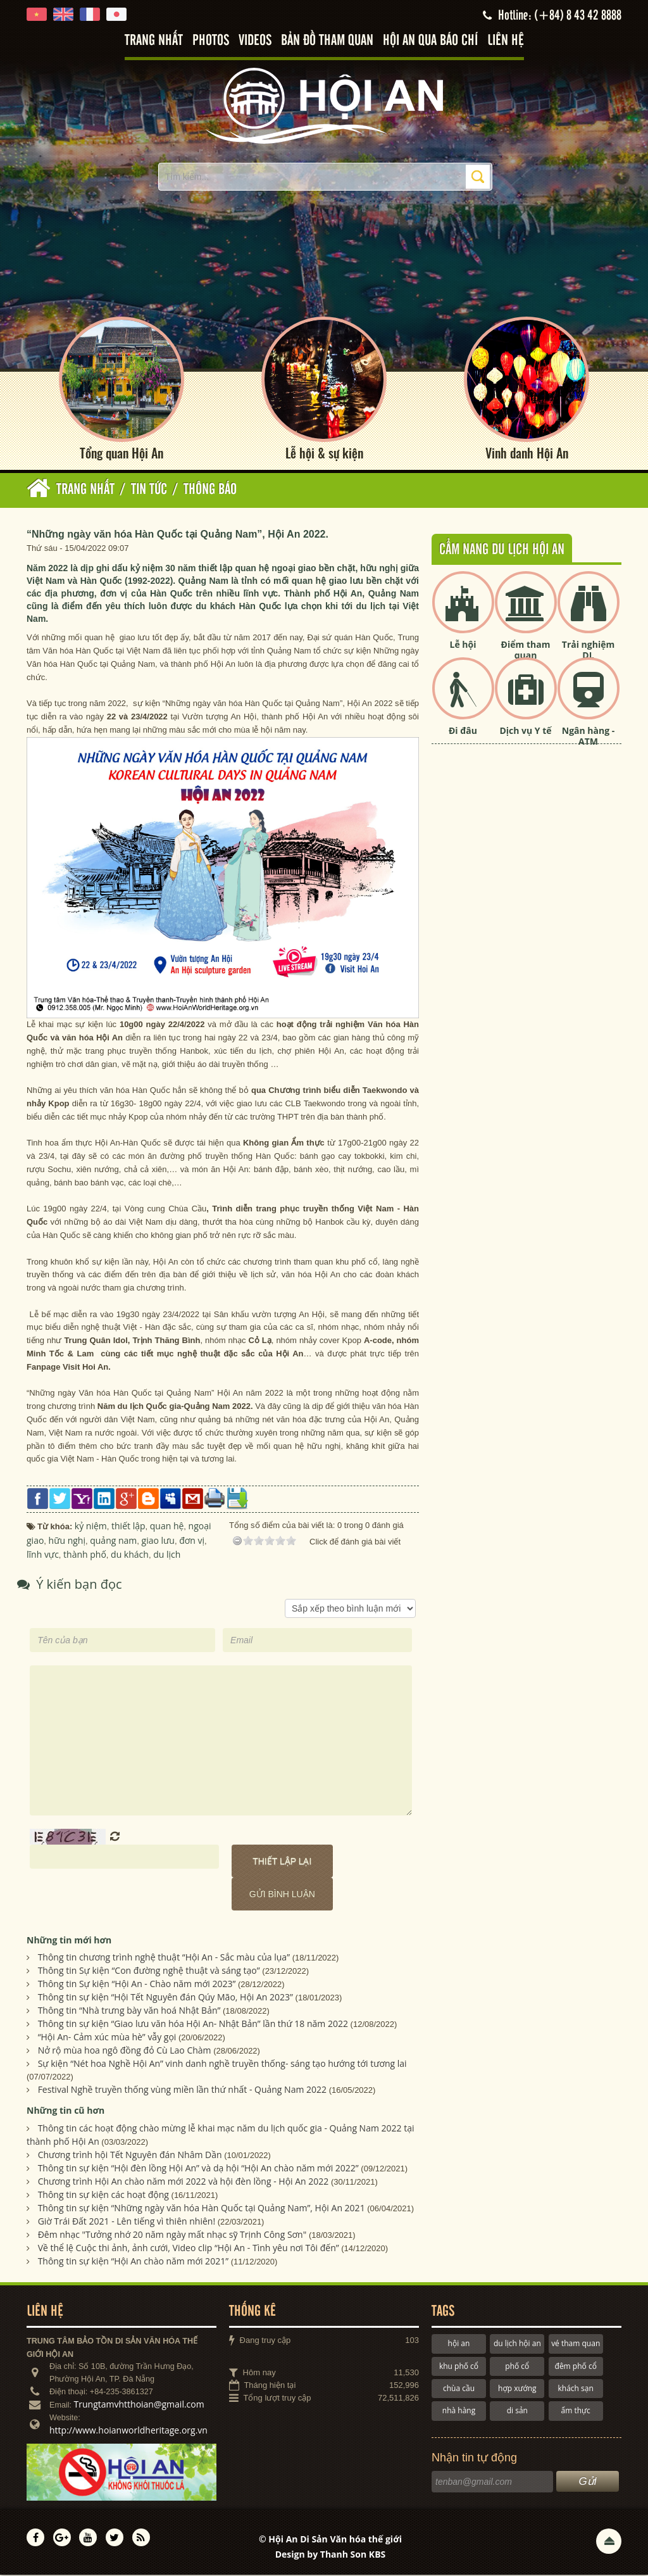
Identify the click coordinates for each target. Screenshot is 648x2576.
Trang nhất (154, 40)
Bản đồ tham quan (327, 40)
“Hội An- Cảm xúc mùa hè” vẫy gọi (107, 2038)
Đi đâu (463, 732)
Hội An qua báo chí (430, 40)
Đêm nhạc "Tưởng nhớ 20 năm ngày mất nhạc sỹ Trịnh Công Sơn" (172, 2236)
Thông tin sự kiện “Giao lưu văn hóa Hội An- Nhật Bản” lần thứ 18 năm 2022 (193, 2025)
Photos (210, 40)
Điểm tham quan (526, 651)
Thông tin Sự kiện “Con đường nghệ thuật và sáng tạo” (149, 1972)
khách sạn (576, 2389)
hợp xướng (517, 2389)
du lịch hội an (517, 2344)
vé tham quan (575, 2344)
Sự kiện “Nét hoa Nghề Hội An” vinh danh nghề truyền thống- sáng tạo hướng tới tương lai (222, 2065)
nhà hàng (458, 2411)
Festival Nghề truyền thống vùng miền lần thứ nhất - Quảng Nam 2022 (182, 2091)
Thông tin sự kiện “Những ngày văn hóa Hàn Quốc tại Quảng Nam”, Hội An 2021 (201, 2209)
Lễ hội (463, 646)
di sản (517, 2411)
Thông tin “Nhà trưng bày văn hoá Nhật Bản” (129, 2011)
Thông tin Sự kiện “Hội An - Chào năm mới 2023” (137, 1985)
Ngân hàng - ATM (588, 737)
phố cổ (517, 2366)
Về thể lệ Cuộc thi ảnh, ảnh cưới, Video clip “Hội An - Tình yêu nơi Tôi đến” (188, 2249)
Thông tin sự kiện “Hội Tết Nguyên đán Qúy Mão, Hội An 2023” (165, 1998)
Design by (330, 2555)
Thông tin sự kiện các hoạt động (103, 2196)
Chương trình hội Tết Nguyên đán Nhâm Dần (130, 2156)
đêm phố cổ (576, 2366)
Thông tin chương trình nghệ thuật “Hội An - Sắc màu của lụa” (164, 1958)
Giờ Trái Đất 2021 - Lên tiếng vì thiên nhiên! (126, 2222)
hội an (459, 2344)
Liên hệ (505, 40)
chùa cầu (459, 2389)
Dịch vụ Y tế (525, 732)
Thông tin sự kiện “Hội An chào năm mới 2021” (133, 2262)
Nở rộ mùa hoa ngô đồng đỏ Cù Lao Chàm (124, 2051)
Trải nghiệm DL (588, 651)
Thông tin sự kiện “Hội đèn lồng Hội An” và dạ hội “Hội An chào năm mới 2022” (198, 2169)
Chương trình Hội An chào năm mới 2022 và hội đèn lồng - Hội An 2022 (183, 2182)
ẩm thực (575, 2411)
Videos (255, 40)
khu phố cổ (458, 2366)
